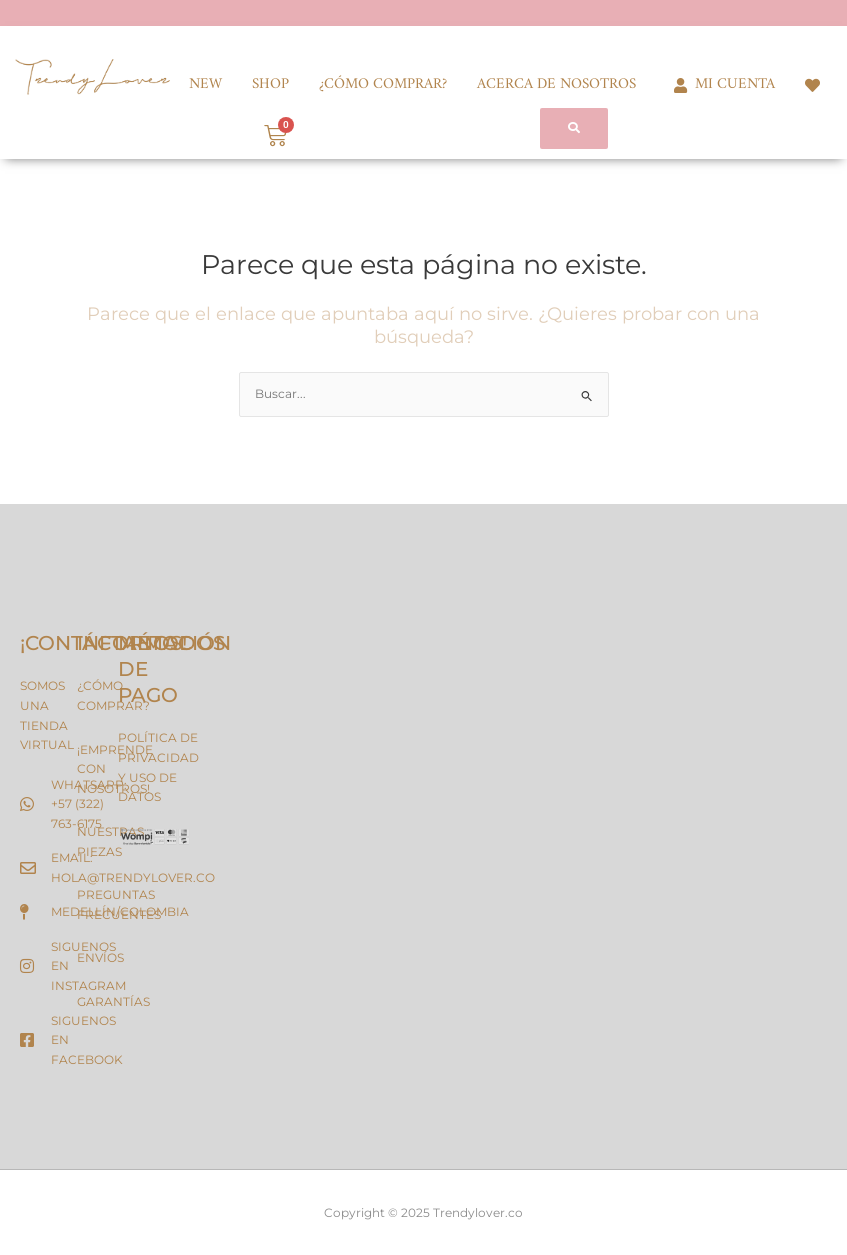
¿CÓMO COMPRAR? (383, 84)
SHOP (270, 84)
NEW (205, 84)
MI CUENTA (720, 84)
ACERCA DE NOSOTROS (556, 84)
